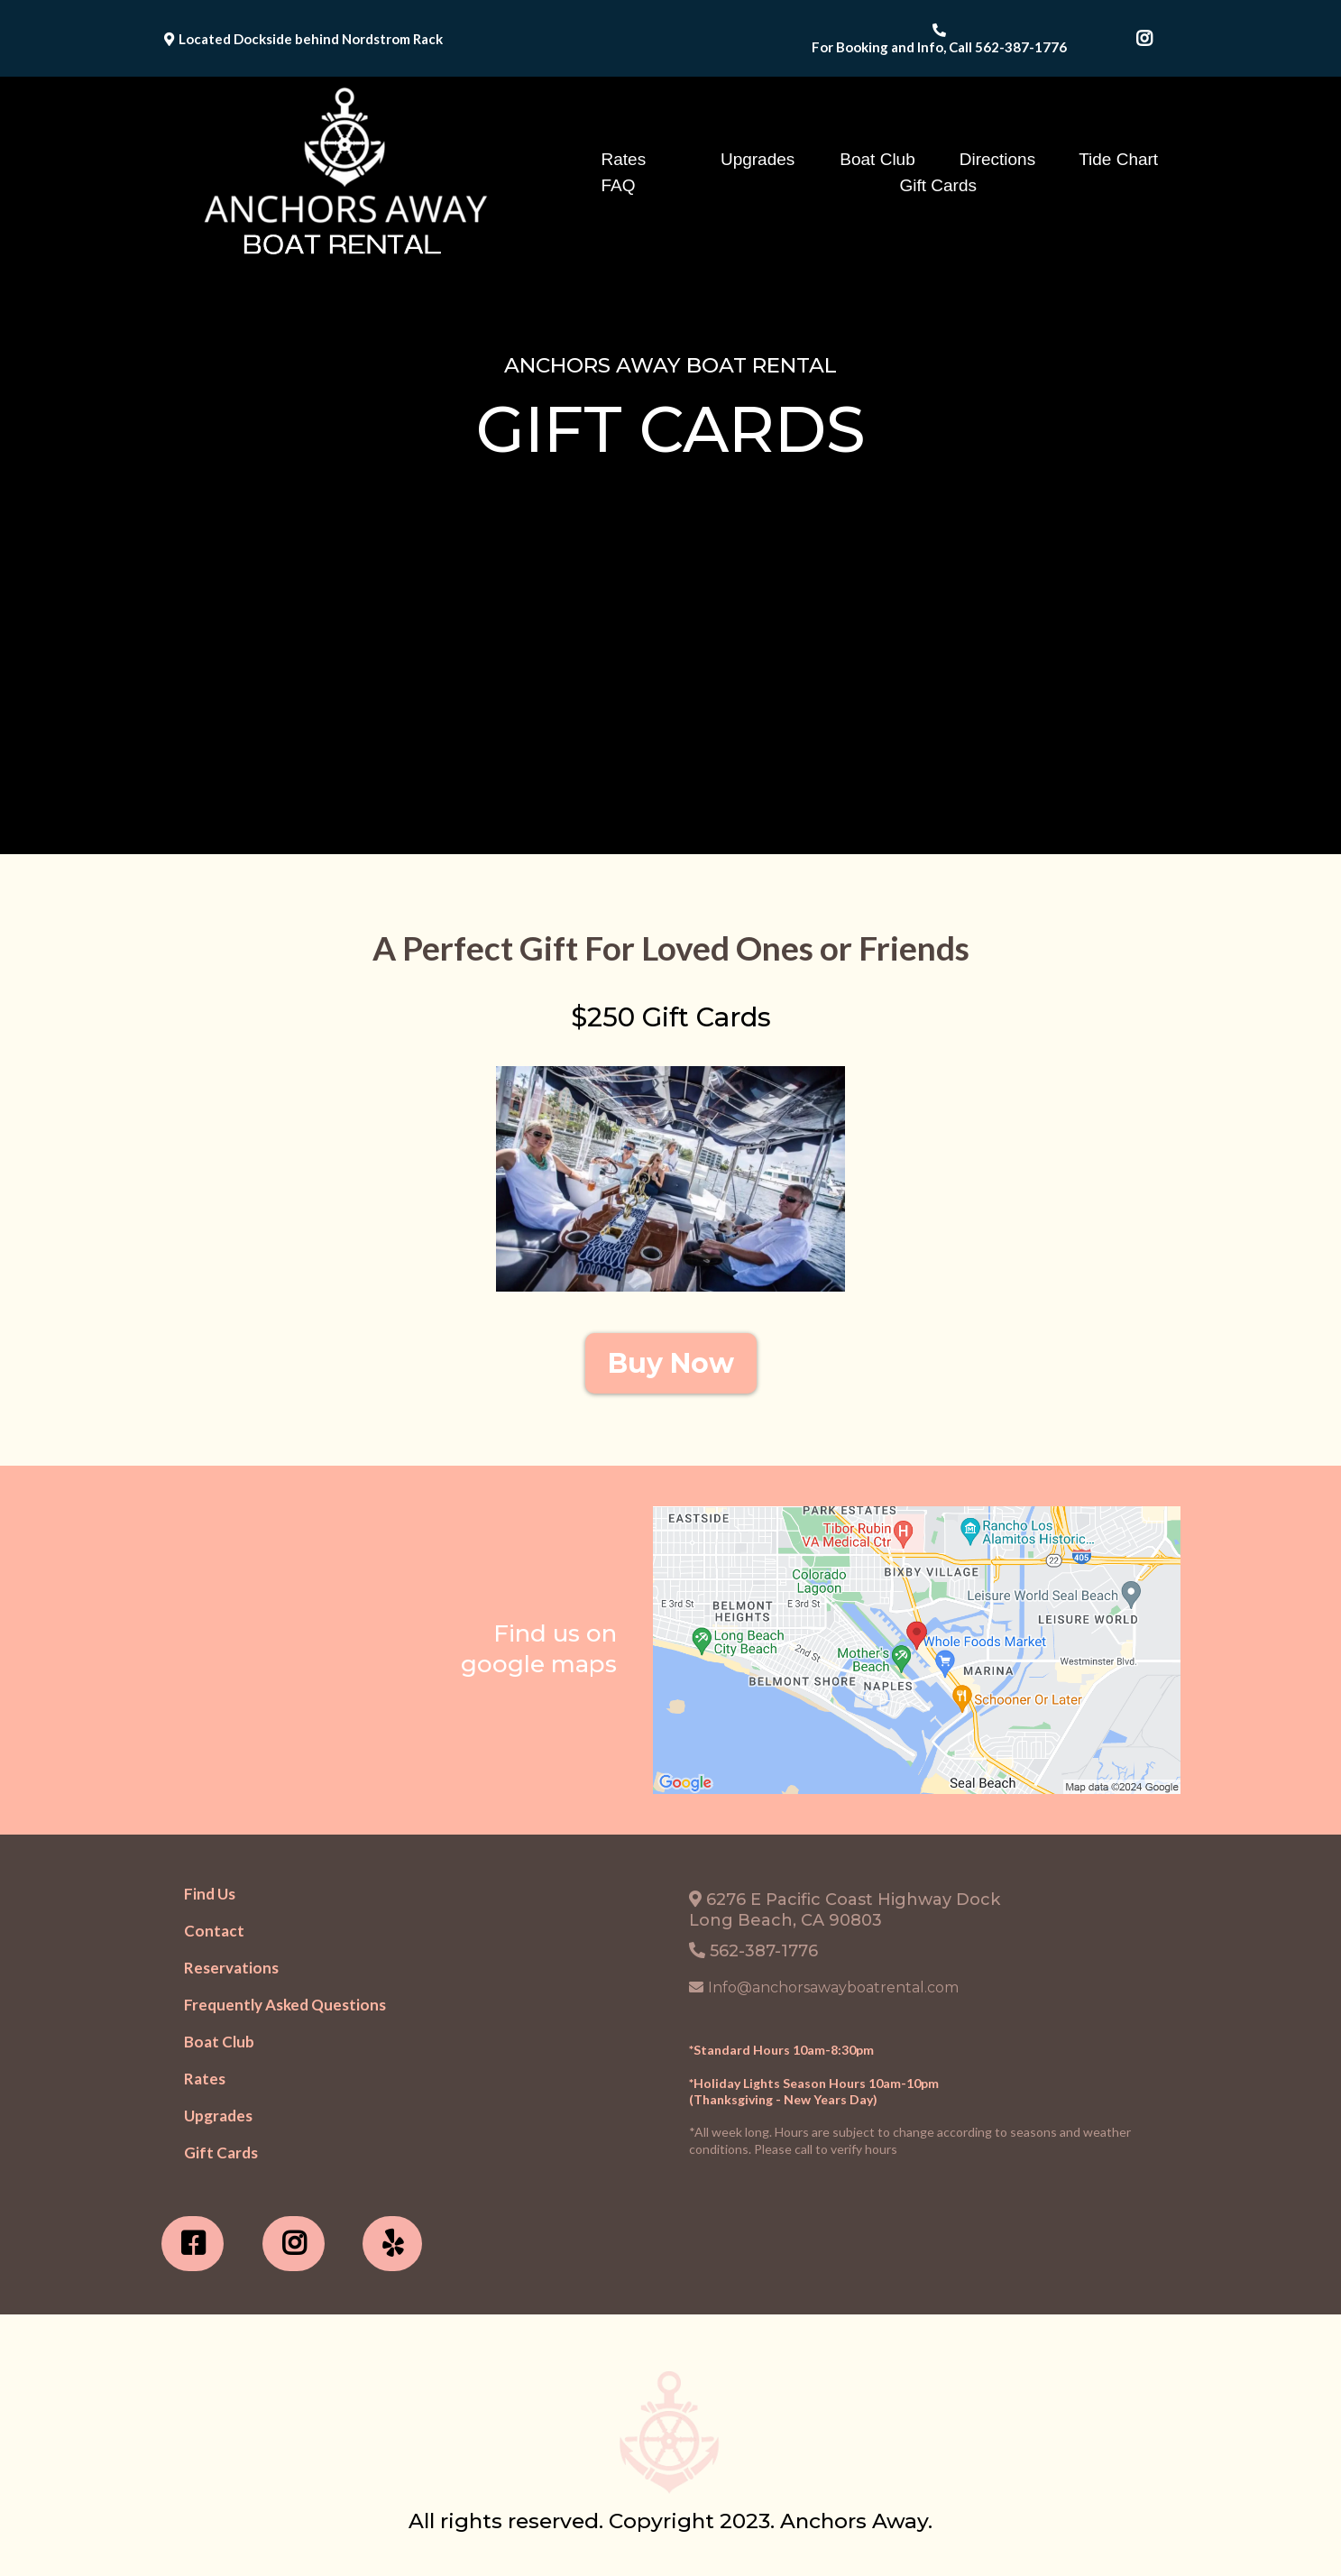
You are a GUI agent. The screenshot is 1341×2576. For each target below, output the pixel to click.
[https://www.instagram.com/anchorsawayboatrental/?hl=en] (293, 2243)
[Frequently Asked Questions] (285, 2004)
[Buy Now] (671, 1363)
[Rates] (204, 2078)
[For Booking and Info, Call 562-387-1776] (941, 38)
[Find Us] (209, 1893)
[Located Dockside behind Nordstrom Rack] (305, 38)
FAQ (619, 185)
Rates (624, 159)
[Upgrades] (218, 2115)
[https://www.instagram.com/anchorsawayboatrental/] (1149, 39)
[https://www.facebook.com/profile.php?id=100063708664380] (192, 2243)
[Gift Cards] (220, 2152)
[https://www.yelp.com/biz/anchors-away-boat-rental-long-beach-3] (392, 2243)
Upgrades (757, 159)
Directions (997, 159)
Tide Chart (1118, 159)
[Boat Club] (219, 2041)
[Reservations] (231, 1967)
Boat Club (877, 159)
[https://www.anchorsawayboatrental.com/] (341, 172)
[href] (916, 1650)
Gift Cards (939, 185)
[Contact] (214, 1930)
